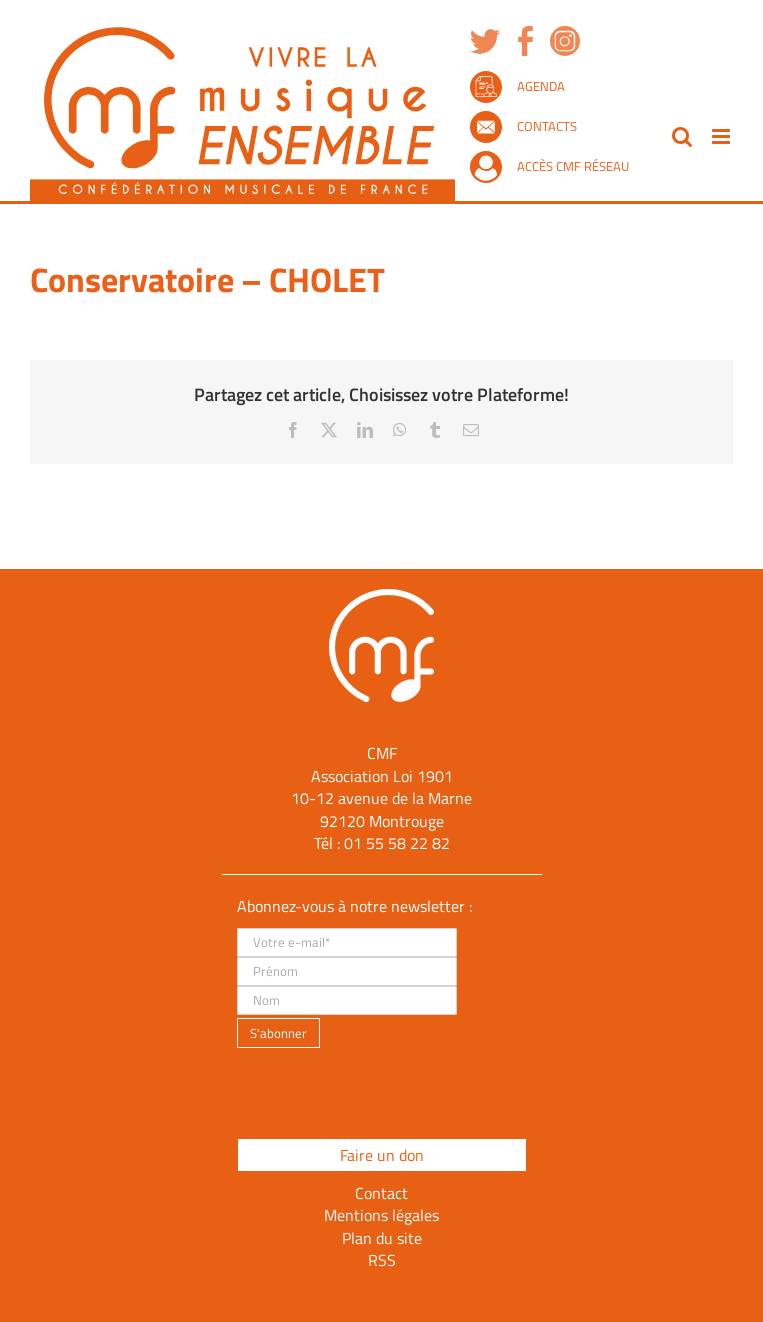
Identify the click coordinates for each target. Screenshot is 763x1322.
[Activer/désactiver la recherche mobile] (682, 136)
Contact (381, 1193)
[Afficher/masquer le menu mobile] (722, 136)
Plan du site (382, 1238)
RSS (382, 1260)
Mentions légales (381, 1215)
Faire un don (382, 1155)
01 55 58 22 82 (397, 843)
